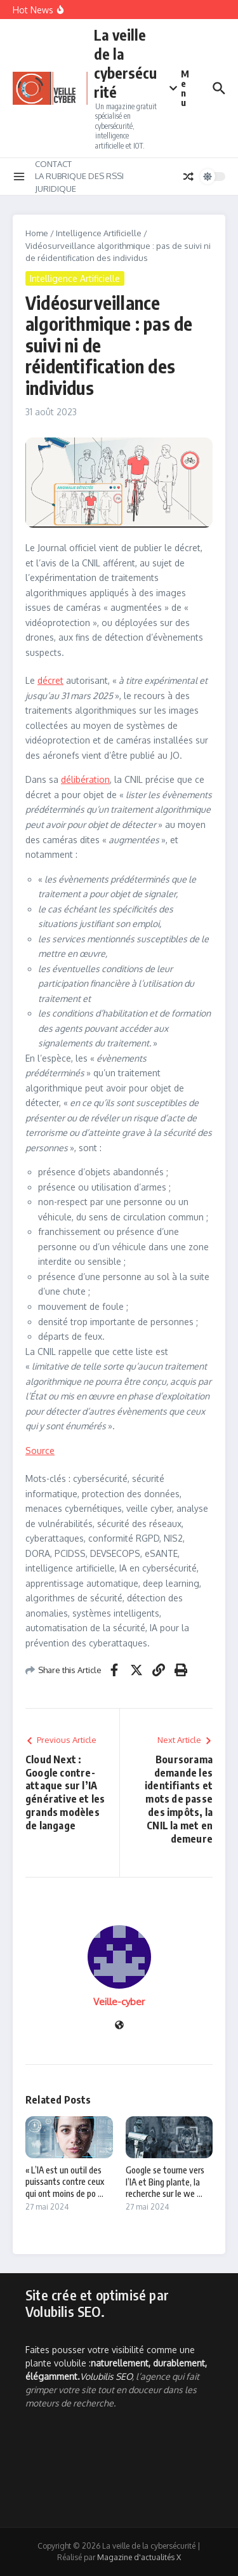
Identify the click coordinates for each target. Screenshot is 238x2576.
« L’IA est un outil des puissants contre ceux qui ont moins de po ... (64, 2181)
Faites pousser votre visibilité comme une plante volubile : (116, 2363)
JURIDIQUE (55, 189)
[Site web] (119, 2025)
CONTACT (53, 164)
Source (40, 1450)
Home (36, 233)
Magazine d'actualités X (139, 2557)
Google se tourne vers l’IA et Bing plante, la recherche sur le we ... (165, 2181)
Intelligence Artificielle (99, 233)
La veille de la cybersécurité (125, 63)
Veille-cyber (119, 2002)
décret (50, 680)
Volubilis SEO (106, 2376)
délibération (85, 779)
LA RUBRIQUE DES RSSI (79, 176)
